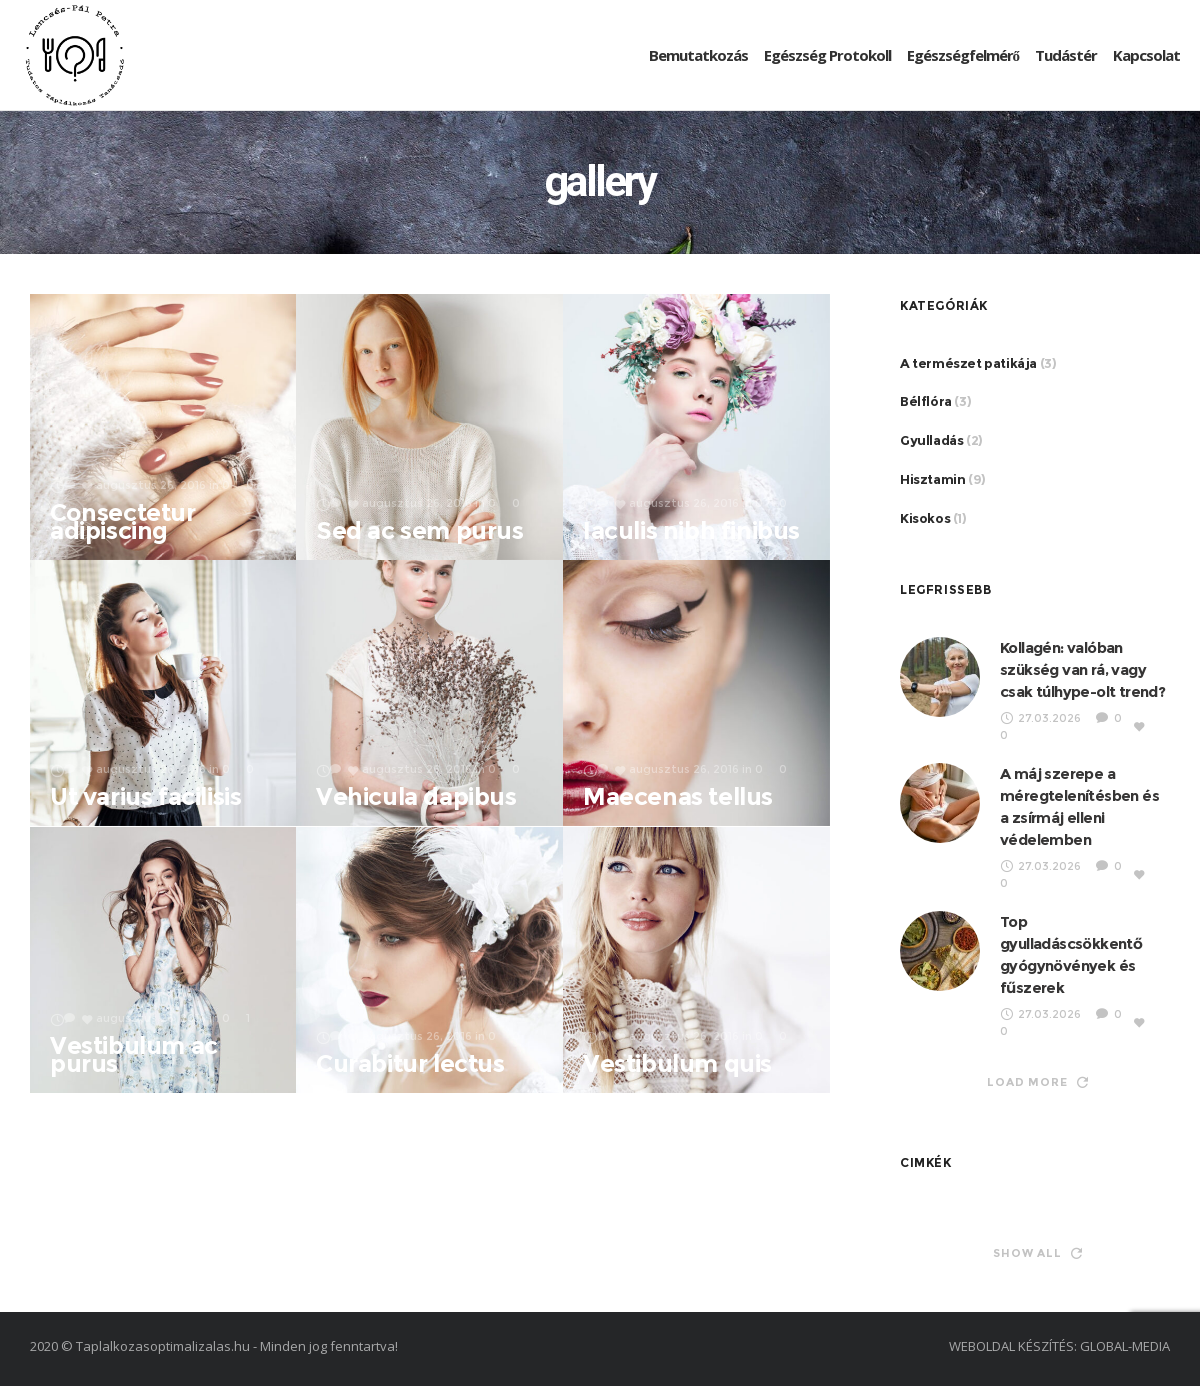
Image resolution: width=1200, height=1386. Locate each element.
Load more (1037, 1082)
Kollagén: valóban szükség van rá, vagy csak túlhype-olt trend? (1082, 669)
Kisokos (925, 518)
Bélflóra (926, 401)
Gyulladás (931, 440)
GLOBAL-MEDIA (1125, 1346)
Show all (1037, 1253)
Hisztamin (932, 479)
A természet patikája (968, 363)
